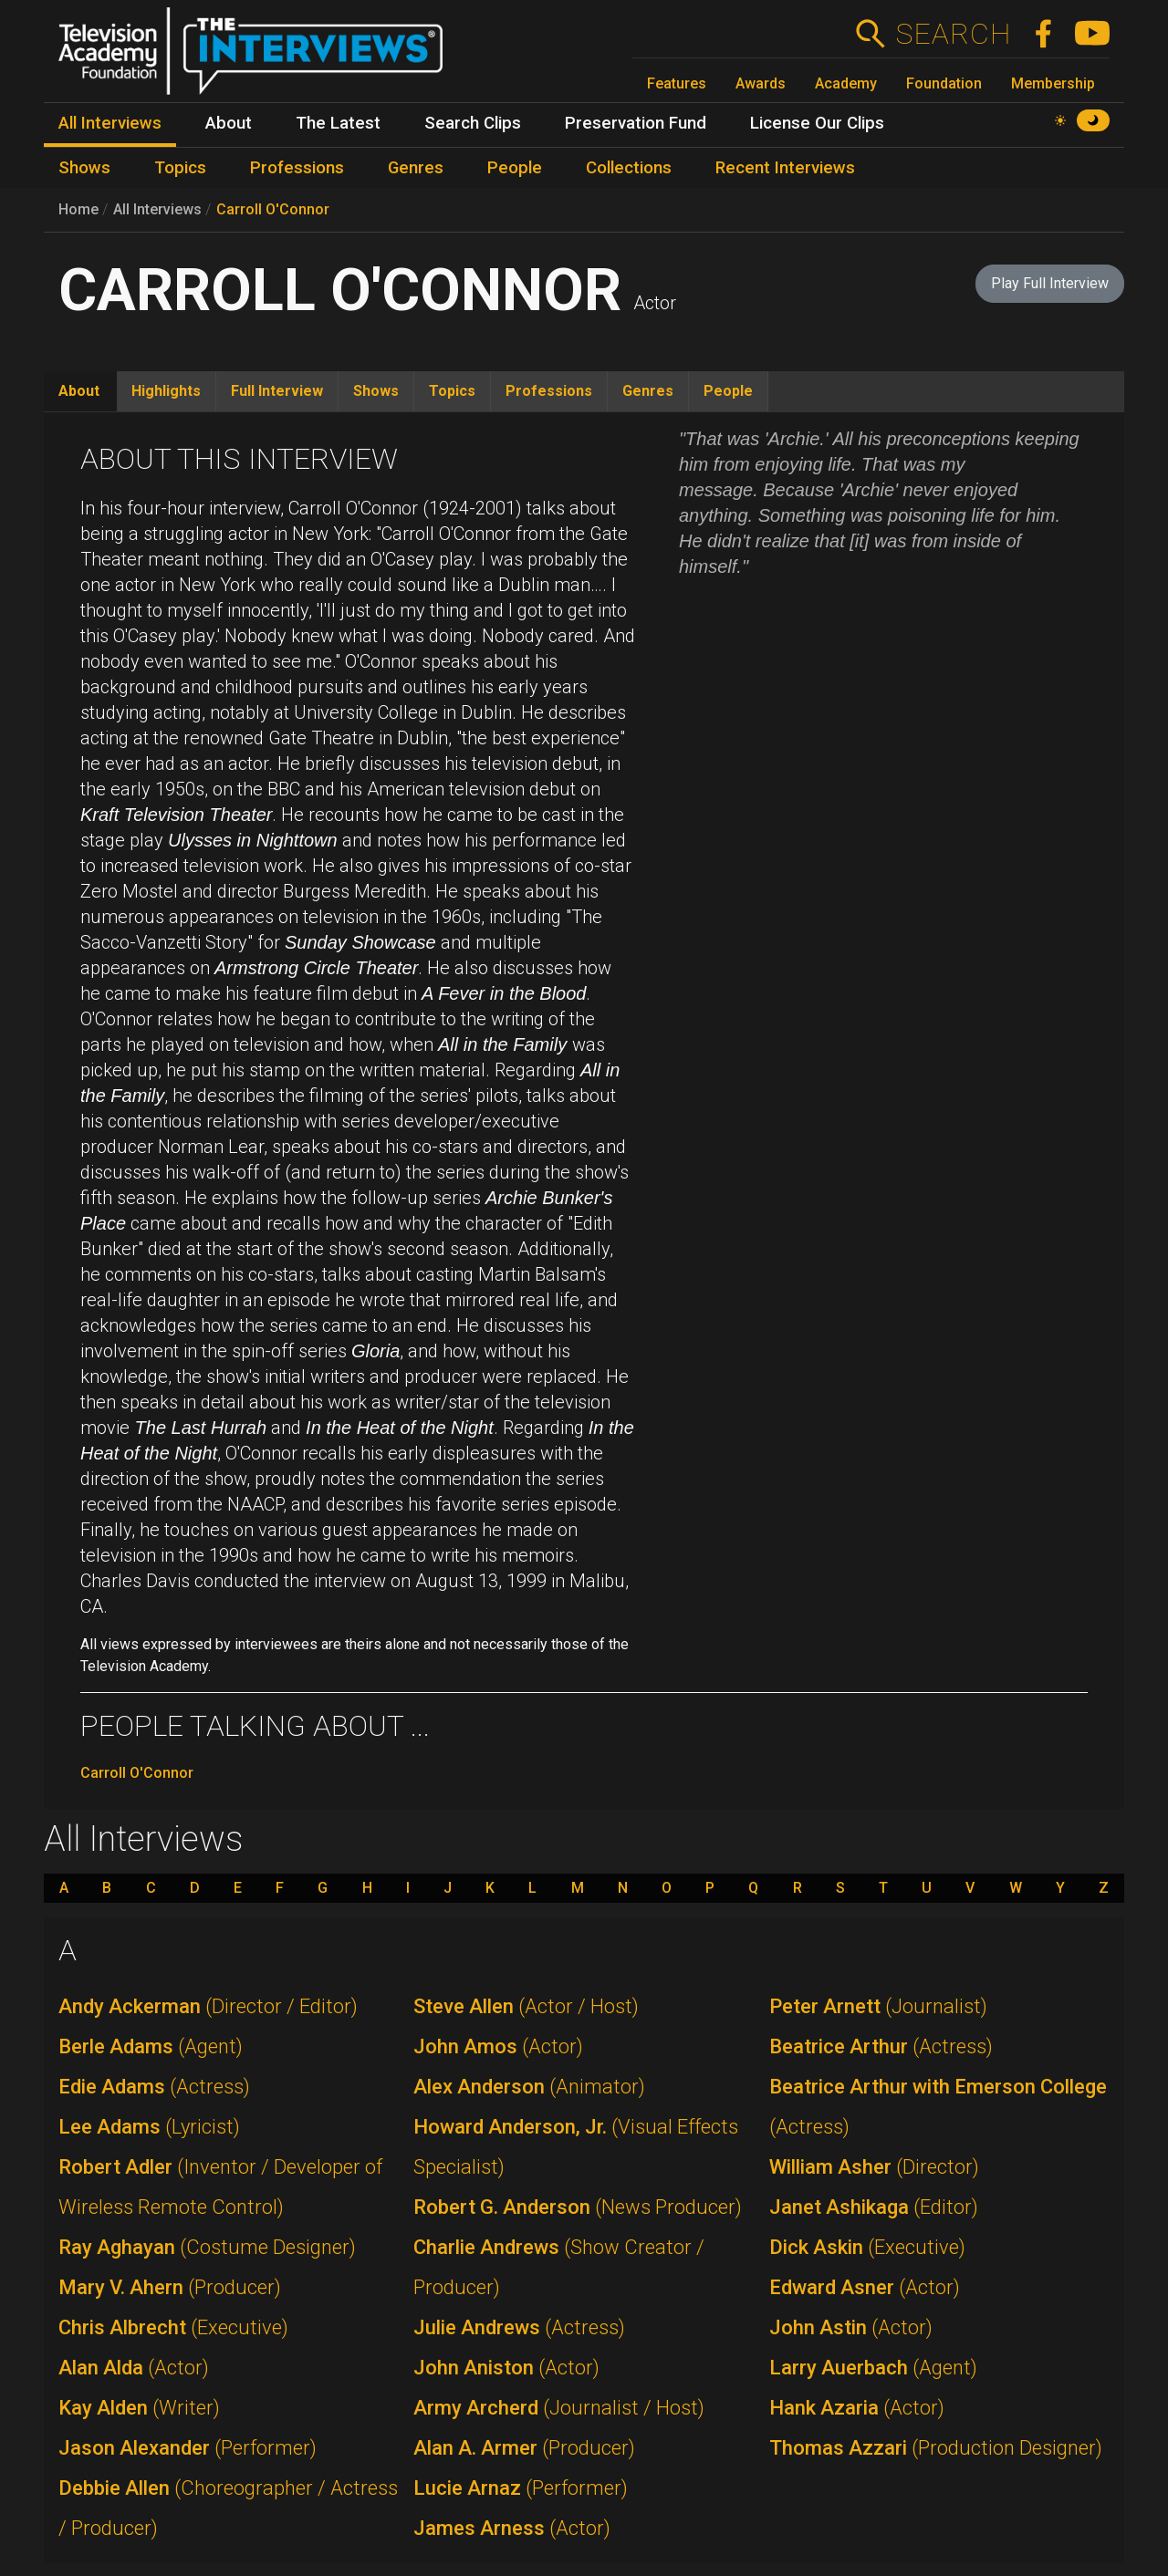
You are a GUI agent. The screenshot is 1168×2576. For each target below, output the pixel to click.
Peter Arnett (878, 2006)
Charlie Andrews (558, 2267)
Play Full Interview (1050, 283)
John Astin (851, 2327)
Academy (846, 83)
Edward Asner (864, 2287)
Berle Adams (150, 2046)
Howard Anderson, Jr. (575, 2146)
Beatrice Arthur (881, 2046)
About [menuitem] (228, 123)
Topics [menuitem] (180, 168)
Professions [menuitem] (297, 168)
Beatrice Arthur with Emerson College (938, 2106)
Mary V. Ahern (169, 2287)
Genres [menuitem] (415, 168)
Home (78, 209)
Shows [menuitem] (84, 168)
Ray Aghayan (207, 2247)
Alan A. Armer (524, 2447)
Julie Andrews (519, 2327)
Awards (760, 83)
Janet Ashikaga (873, 2207)
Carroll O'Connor (272, 209)
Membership (1053, 83)
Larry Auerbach (873, 2367)
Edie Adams (154, 2086)
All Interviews (157, 209)
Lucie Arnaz (520, 2488)
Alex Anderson (529, 2086)
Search (953, 33)
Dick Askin (867, 2247)
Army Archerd (558, 2407)
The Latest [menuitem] (338, 123)
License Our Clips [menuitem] (817, 123)
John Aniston (506, 2367)
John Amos (498, 2046)
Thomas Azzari (935, 2447)
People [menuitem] (514, 168)
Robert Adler (220, 2186)
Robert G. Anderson (577, 2207)
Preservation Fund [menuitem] (635, 123)
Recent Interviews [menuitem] (785, 168)
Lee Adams (149, 2126)
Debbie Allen (228, 2508)
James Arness (511, 2528)
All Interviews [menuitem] (110, 123)
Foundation (944, 83)
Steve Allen (526, 2006)
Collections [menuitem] (629, 168)
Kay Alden (139, 2407)
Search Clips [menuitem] (472, 123)
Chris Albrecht (173, 2327)
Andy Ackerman (208, 2006)
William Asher (874, 2166)
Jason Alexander (187, 2447)
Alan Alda (133, 2367)
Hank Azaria (856, 2407)
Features (676, 83)
